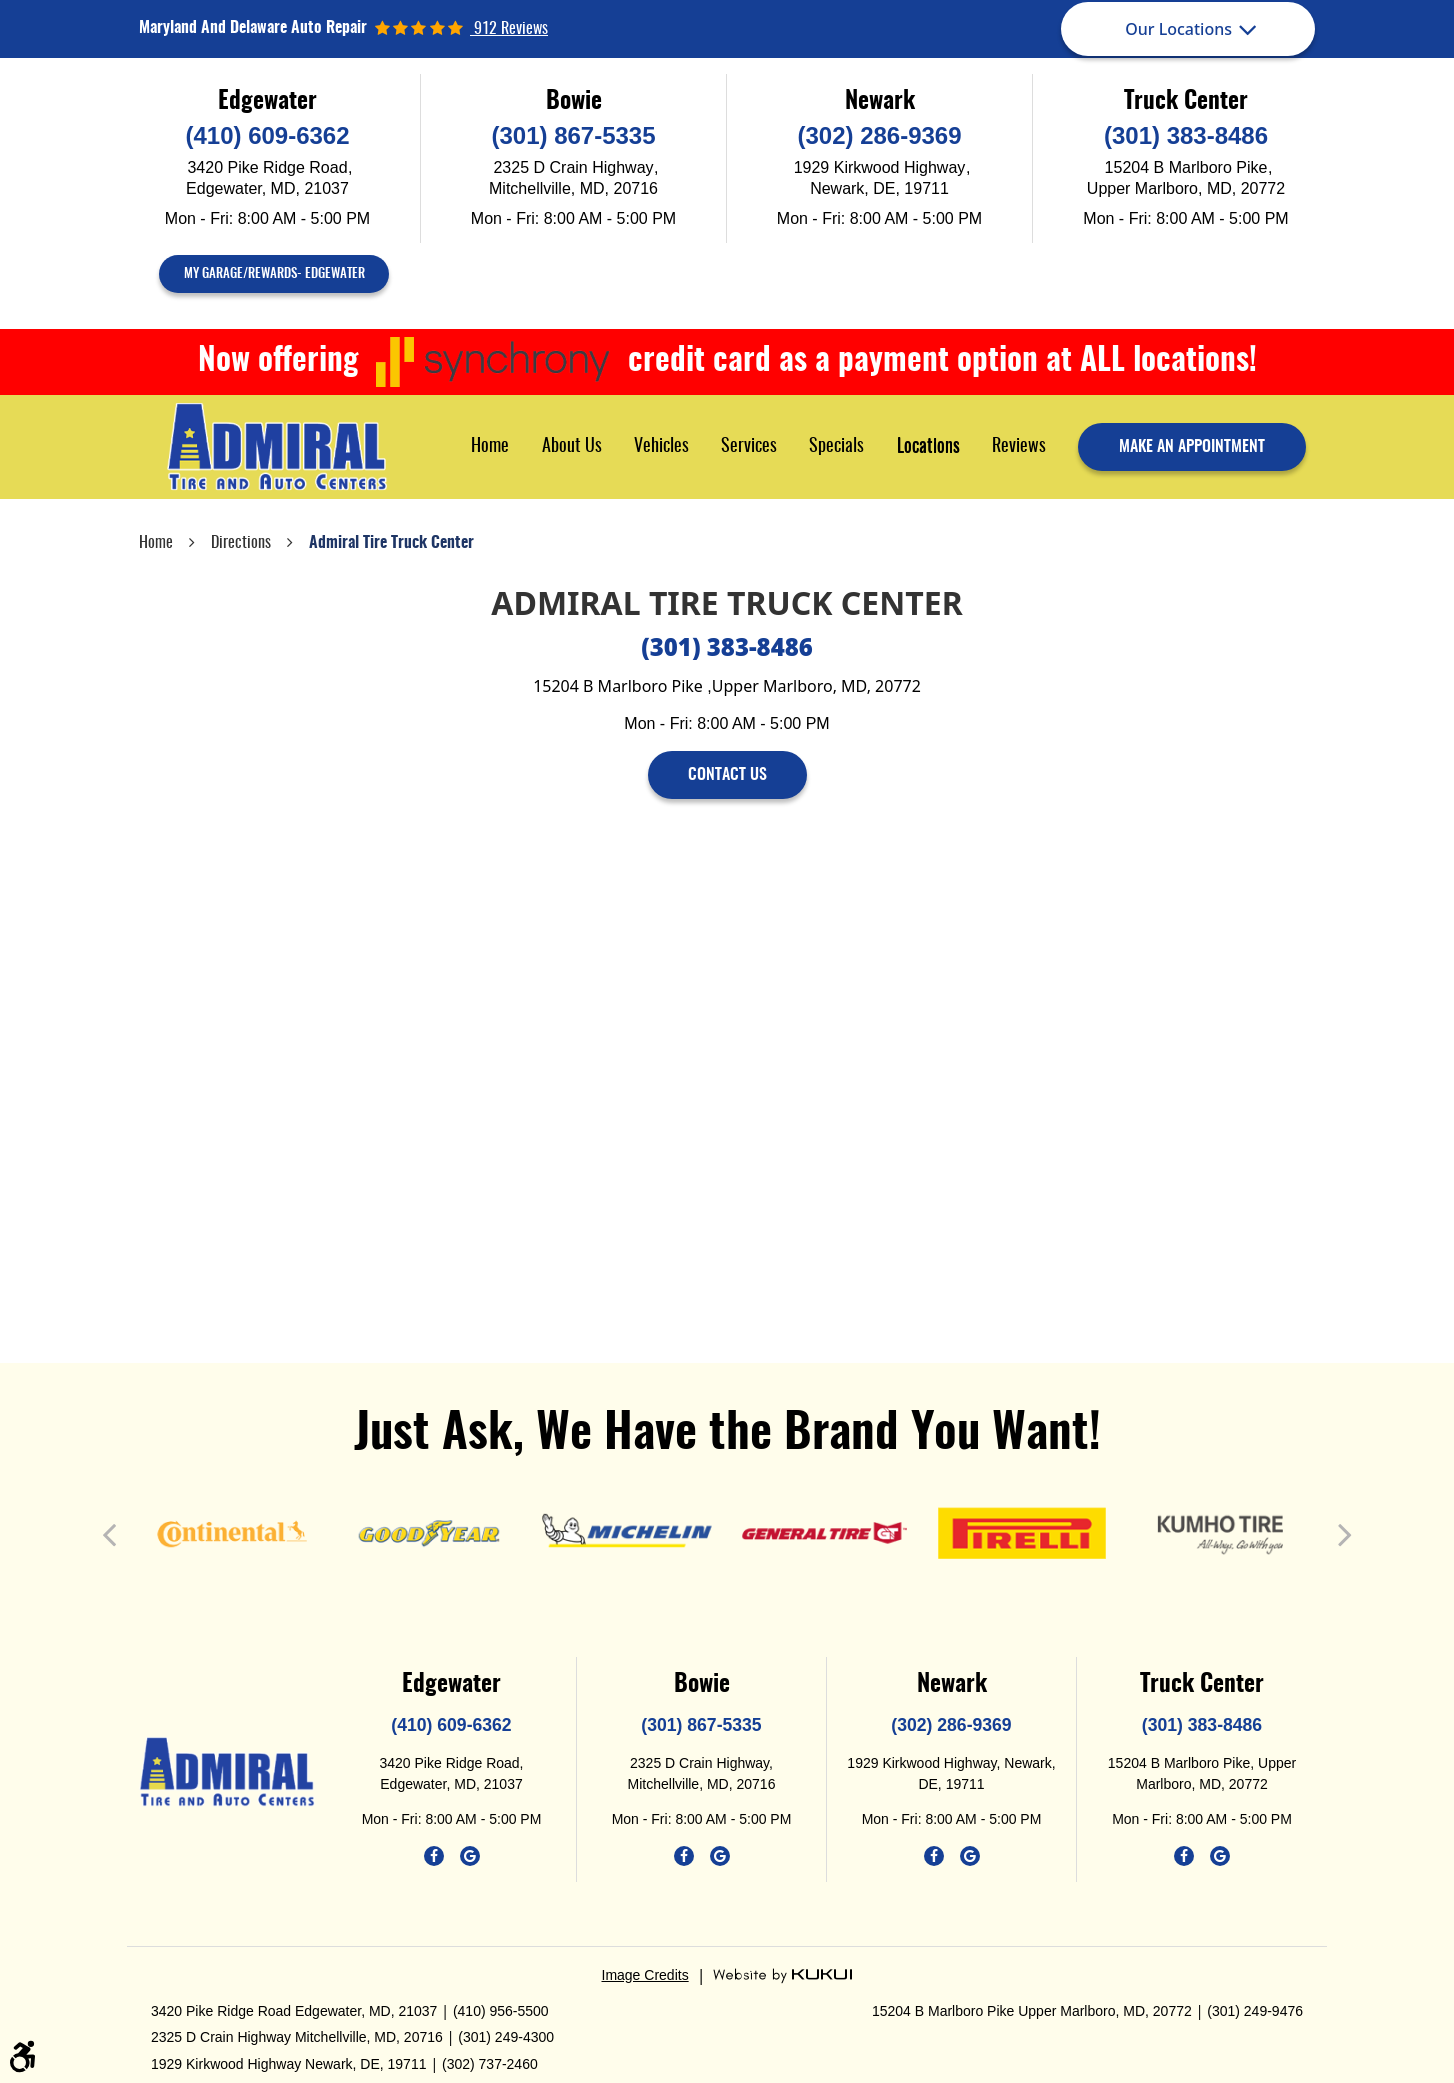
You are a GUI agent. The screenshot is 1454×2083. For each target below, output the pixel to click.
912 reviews (509, 29)
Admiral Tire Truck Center (391, 543)
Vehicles (661, 447)
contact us (727, 775)
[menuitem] (490, 446)
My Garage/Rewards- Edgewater (274, 274)
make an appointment (1192, 447)
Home (490, 447)
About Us (572, 447)
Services (749, 447)
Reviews (1019, 447)
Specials (836, 447)
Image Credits (645, 1975)
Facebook (434, 1856)
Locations (928, 447)
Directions (241, 543)
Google (470, 1856)
